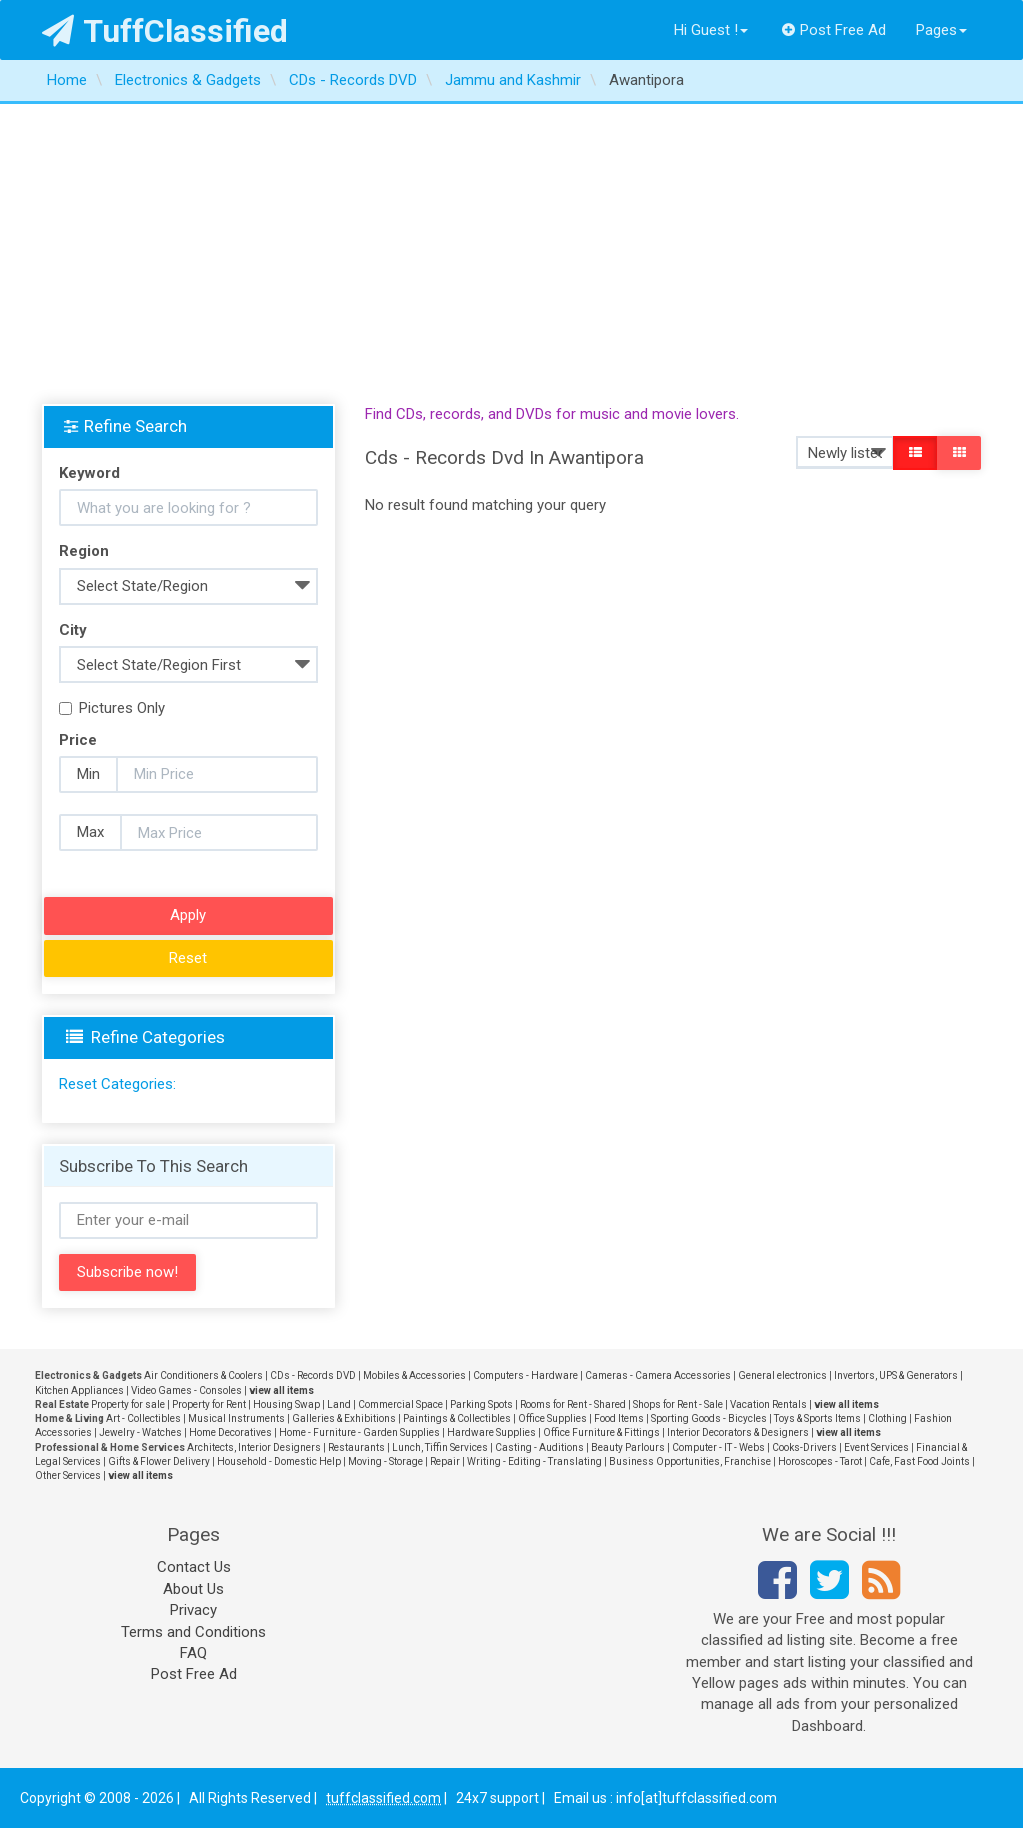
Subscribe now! (127, 1272)
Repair (445, 1461)
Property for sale (128, 1404)
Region (84, 551)
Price (78, 740)
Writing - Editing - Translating (534, 1461)
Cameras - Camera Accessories (658, 1375)
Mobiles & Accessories (414, 1375)
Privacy (193, 1610)
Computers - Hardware (525, 1375)
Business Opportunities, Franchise (690, 1461)
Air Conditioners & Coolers (203, 1375)
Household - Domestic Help (279, 1461)
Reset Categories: (117, 1084)
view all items (281, 1390)
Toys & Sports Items (817, 1418)
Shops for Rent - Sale (678, 1404)
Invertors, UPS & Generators (896, 1375)
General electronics (782, 1375)
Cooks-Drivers (804, 1447)
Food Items (619, 1418)
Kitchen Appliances (79, 1390)
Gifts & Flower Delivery (159, 1461)
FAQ (193, 1653)
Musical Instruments (236, 1418)
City (73, 630)
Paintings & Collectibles (457, 1418)
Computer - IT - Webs (718, 1447)
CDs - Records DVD (313, 1375)
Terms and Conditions (193, 1632)
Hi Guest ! (711, 30)
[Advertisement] (511, 254)
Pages (941, 30)
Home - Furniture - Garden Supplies (359, 1432)
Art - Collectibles (143, 1418)
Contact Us (194, 1567)
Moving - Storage (385, 1461)
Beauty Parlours (628, 1447)
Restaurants (356, 1447)
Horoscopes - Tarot (820, 1461)
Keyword (89, 473)
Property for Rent (209, 1404)
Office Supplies (552, 1418)
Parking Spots (481, 1404)
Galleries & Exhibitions (344, 1418)
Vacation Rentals (768, 1404)
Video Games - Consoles (186, 1390)
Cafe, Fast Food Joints (919, 1461)
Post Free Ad (834, 30)
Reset (188, 958)
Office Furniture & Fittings (601, 1432)
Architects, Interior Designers (254, 1447)
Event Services (876, 1447)
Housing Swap (286, 1404)
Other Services (68, 1475)
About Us (193, 1589)
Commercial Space (400, 1404)
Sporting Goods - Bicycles (709, 1418)
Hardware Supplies (491, 1432)
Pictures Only (112, 708)
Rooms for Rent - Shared (573, 1404)
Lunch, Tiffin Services (440, 1447)
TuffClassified (165, 31)
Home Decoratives (230, 1432)
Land (339, 1404)
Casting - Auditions (539, 1447)
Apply (188, 915)
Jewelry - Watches (140, 1432)
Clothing (887, 1418)
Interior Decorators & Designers (738, 1432)
